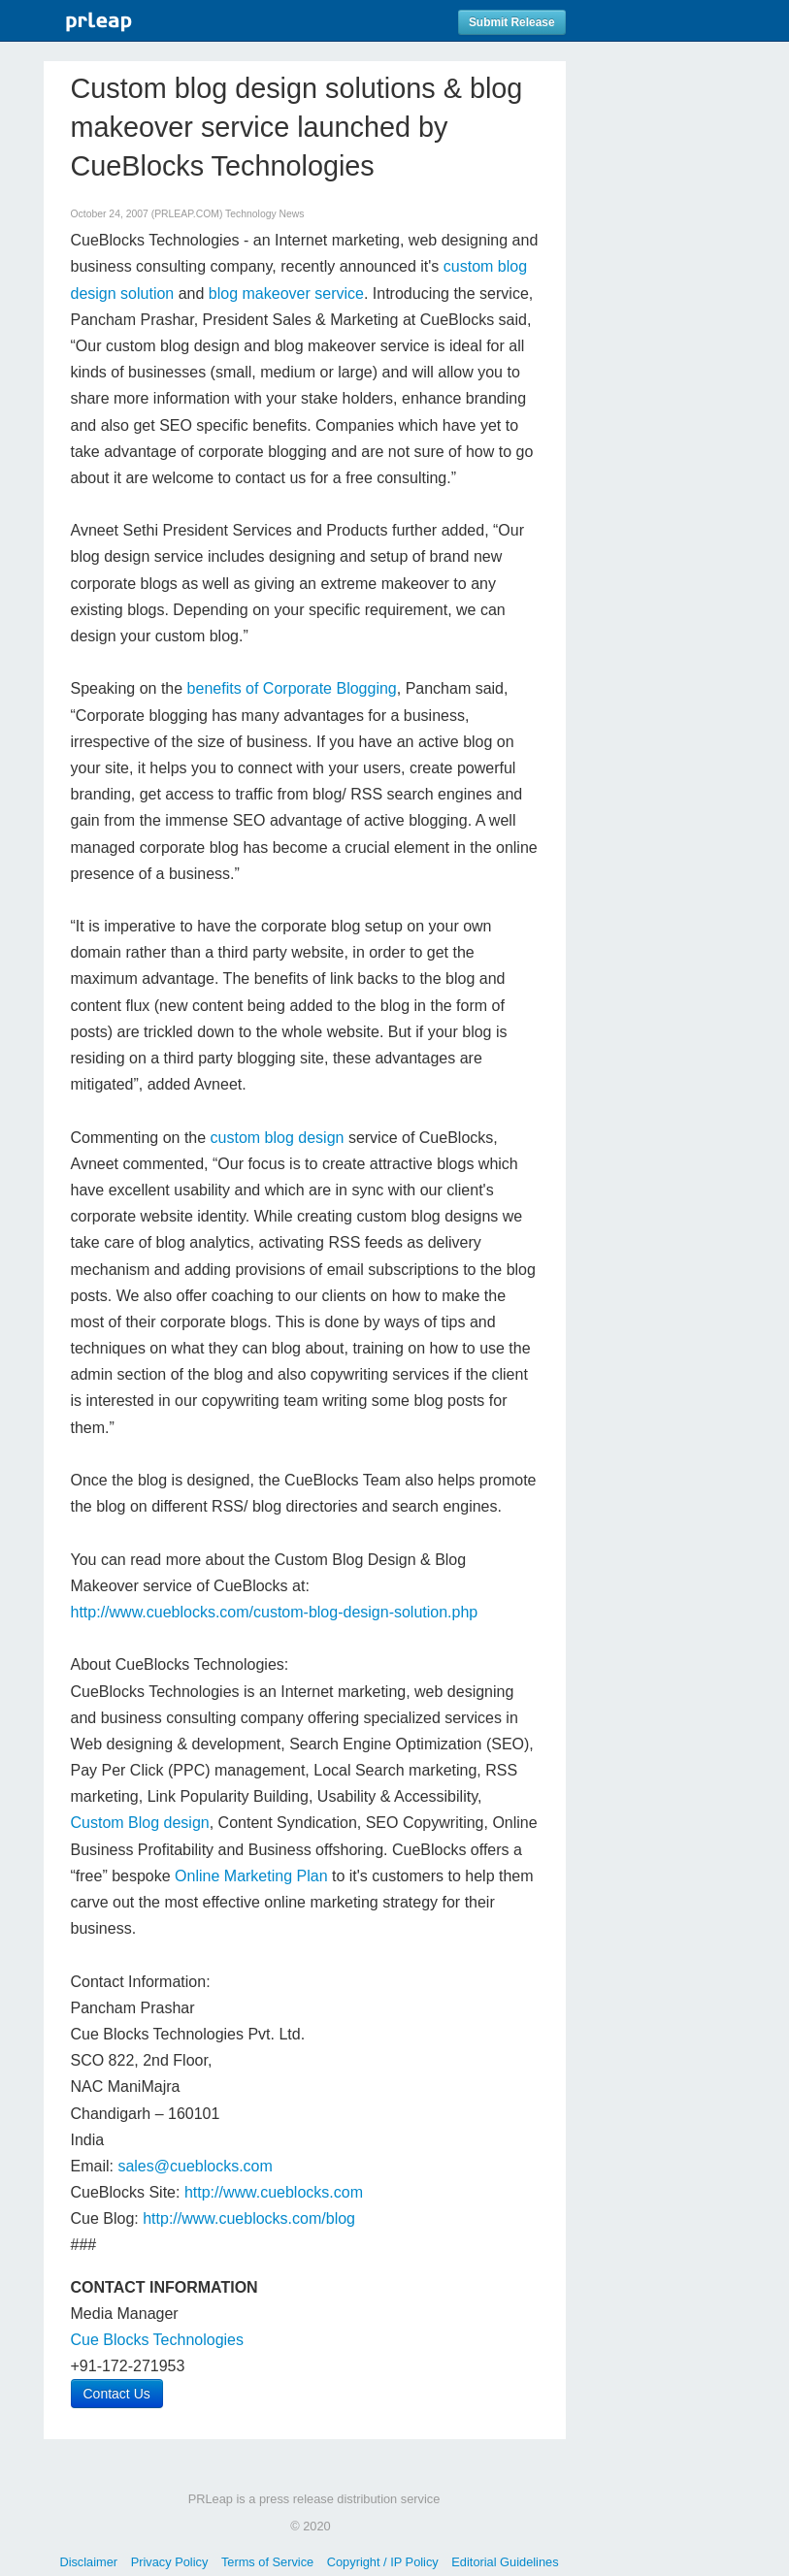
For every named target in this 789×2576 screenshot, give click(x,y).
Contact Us (116, 2393)
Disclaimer (88, 2562)
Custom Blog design (140, 1822)
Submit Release (512, 22)
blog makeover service (286, 293)
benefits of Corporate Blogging (292, 688)
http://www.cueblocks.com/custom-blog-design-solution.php (274, 1612)
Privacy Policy (170, 2562)
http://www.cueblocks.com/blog (249, 2218)
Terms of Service (267, 2562)
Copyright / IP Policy (383, 2562)
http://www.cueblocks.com (273, 2192)
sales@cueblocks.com (194, 2166)
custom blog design (278, 1137)
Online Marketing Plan (251, 1876)
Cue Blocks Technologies (157, 2339)
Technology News (264, 214)
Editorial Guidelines (504, 2562)
